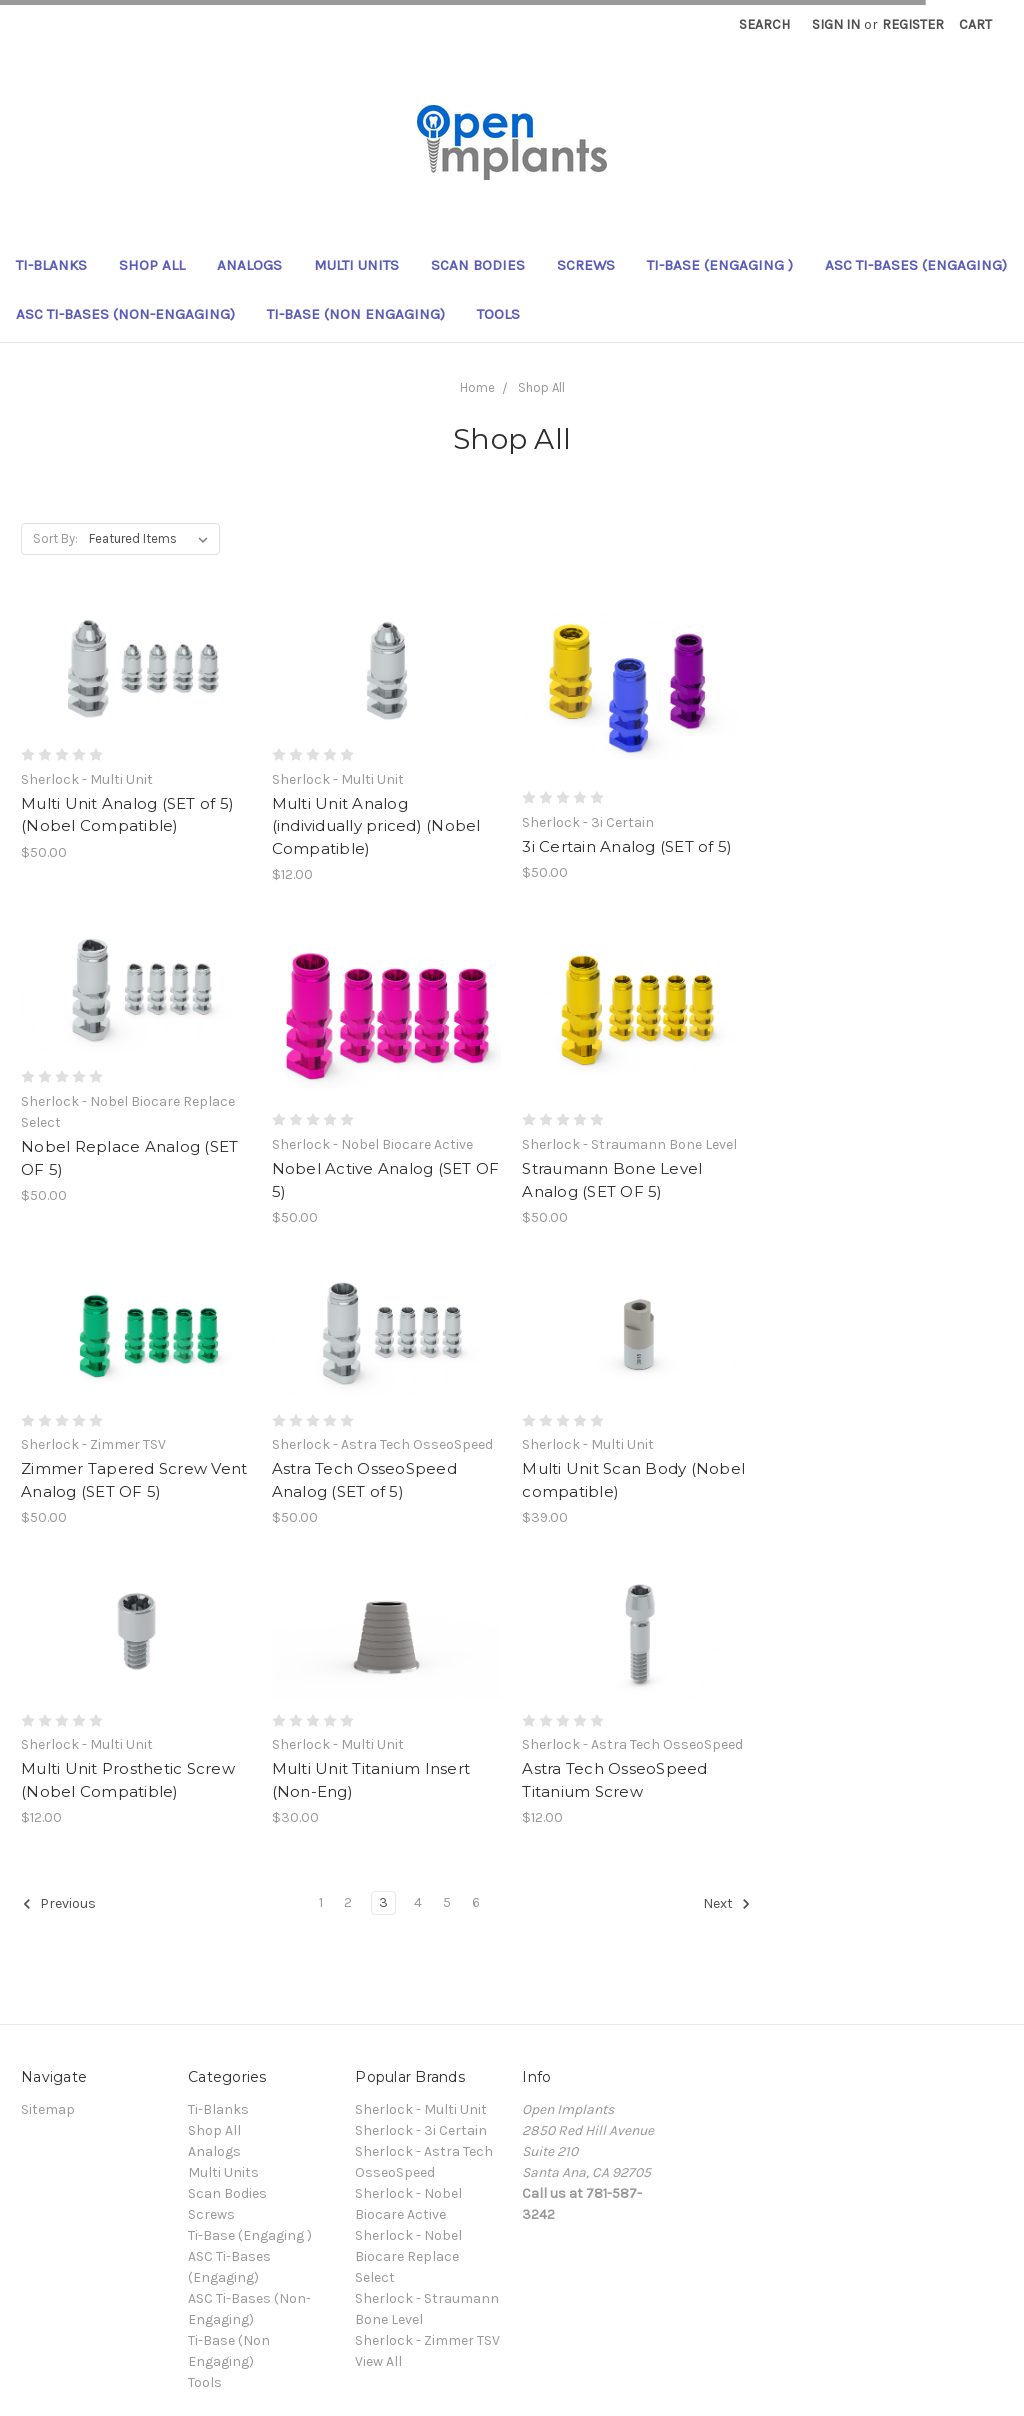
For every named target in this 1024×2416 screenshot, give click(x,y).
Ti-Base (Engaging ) (720, 265)
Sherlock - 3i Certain (421, 2130)
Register (913, 24)
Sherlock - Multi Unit (421, 2109)
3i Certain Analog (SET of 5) (627, 846)
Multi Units (356, 265)
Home (477, 387)
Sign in (836, 24)
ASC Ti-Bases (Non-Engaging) (125, 314)
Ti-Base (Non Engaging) (356, 314)
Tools (498, 314)
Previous (59, 1904)
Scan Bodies (478, 265)
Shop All (152, 265)
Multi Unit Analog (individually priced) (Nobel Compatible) (376, 826)
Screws (586, 265)
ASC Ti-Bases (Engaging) (916, 265)
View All (378, 2361)
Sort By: (55, 538)
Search (764, 24)
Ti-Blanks (51, 265)
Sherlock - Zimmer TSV (427, 2340)
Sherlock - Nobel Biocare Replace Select (408, 2256)
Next (727, 1904)
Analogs (249, 265)
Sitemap (48, 2109)
